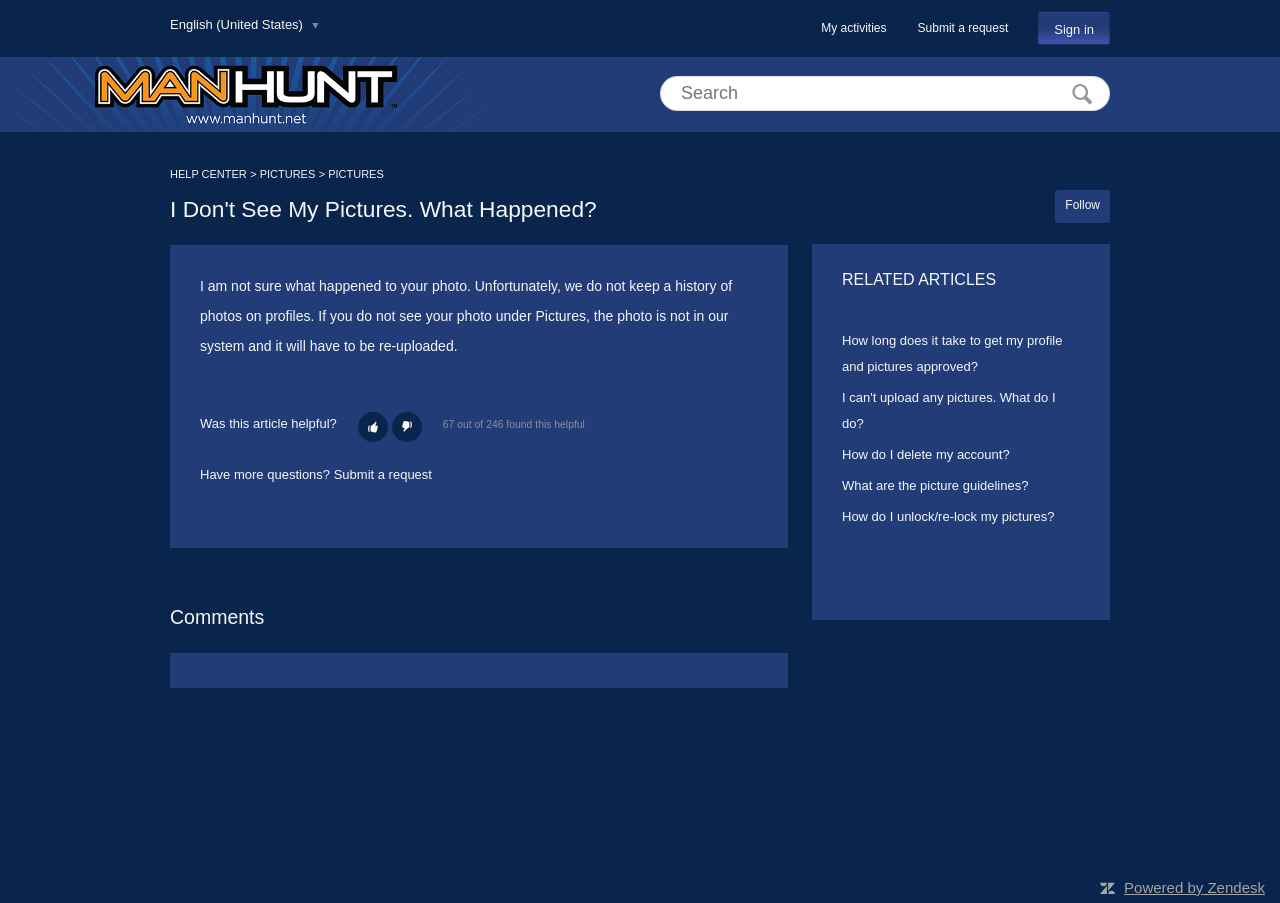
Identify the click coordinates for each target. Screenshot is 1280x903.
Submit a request (963, 28)
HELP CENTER (208, 174)
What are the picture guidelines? (935, 485)
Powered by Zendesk (1194, 887)
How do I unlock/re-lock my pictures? (948, 516)
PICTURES (288, 174)
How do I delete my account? (926, 454)
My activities (853, 28)
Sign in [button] (1074, 29)
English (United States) (238, 24)
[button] (373, 427)
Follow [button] (1082, 205)
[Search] (885, 93)
